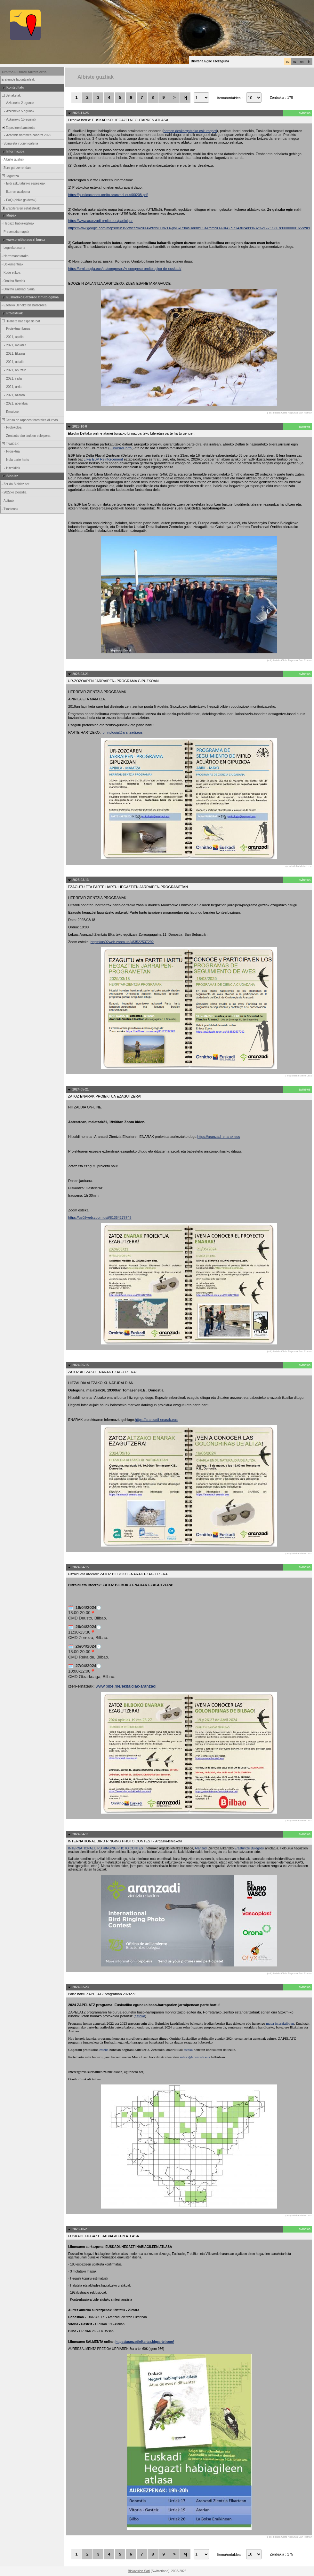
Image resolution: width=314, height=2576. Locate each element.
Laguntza (10, 176)
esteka (140, 2016)
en (301, 61)
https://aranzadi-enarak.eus (218, 1136)
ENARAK (10, 444)
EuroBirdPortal (121, 448)
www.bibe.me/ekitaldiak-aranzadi (126, 1686)
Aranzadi (201, 1848)
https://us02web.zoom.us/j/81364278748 (100, 1217)
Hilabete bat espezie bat (20, 321)
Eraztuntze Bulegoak (249, 1848)
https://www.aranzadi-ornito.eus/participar (100, 221)
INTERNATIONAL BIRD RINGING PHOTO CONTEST (107, 1848)
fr (309, 61)
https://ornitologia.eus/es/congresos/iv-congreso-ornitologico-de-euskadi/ (124, 269)
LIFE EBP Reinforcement (103, 459)
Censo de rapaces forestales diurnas (29, 420)
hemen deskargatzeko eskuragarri (190, 131)
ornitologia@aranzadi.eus (123, 732)
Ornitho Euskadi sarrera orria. (24, 72)
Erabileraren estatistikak (20, 208)
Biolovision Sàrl (139, 2571)
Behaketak (11, 95)
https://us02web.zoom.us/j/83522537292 (122, 942)
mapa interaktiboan (280, 2023)
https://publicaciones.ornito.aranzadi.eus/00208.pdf (108, 195)
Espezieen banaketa (18, 128)
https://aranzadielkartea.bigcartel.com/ (145, 2342)
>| (185, 97)
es (294, 61)
